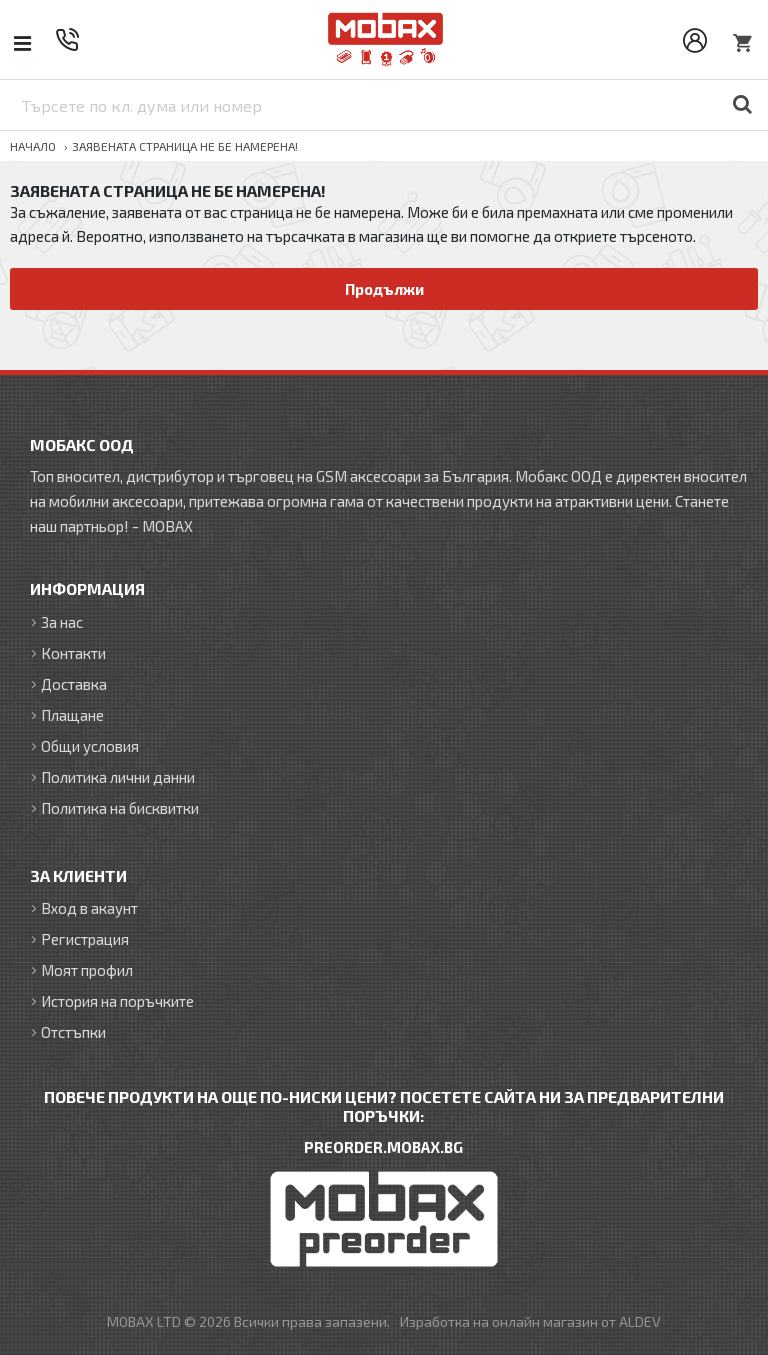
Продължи (384, 289)
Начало (33, 146)
